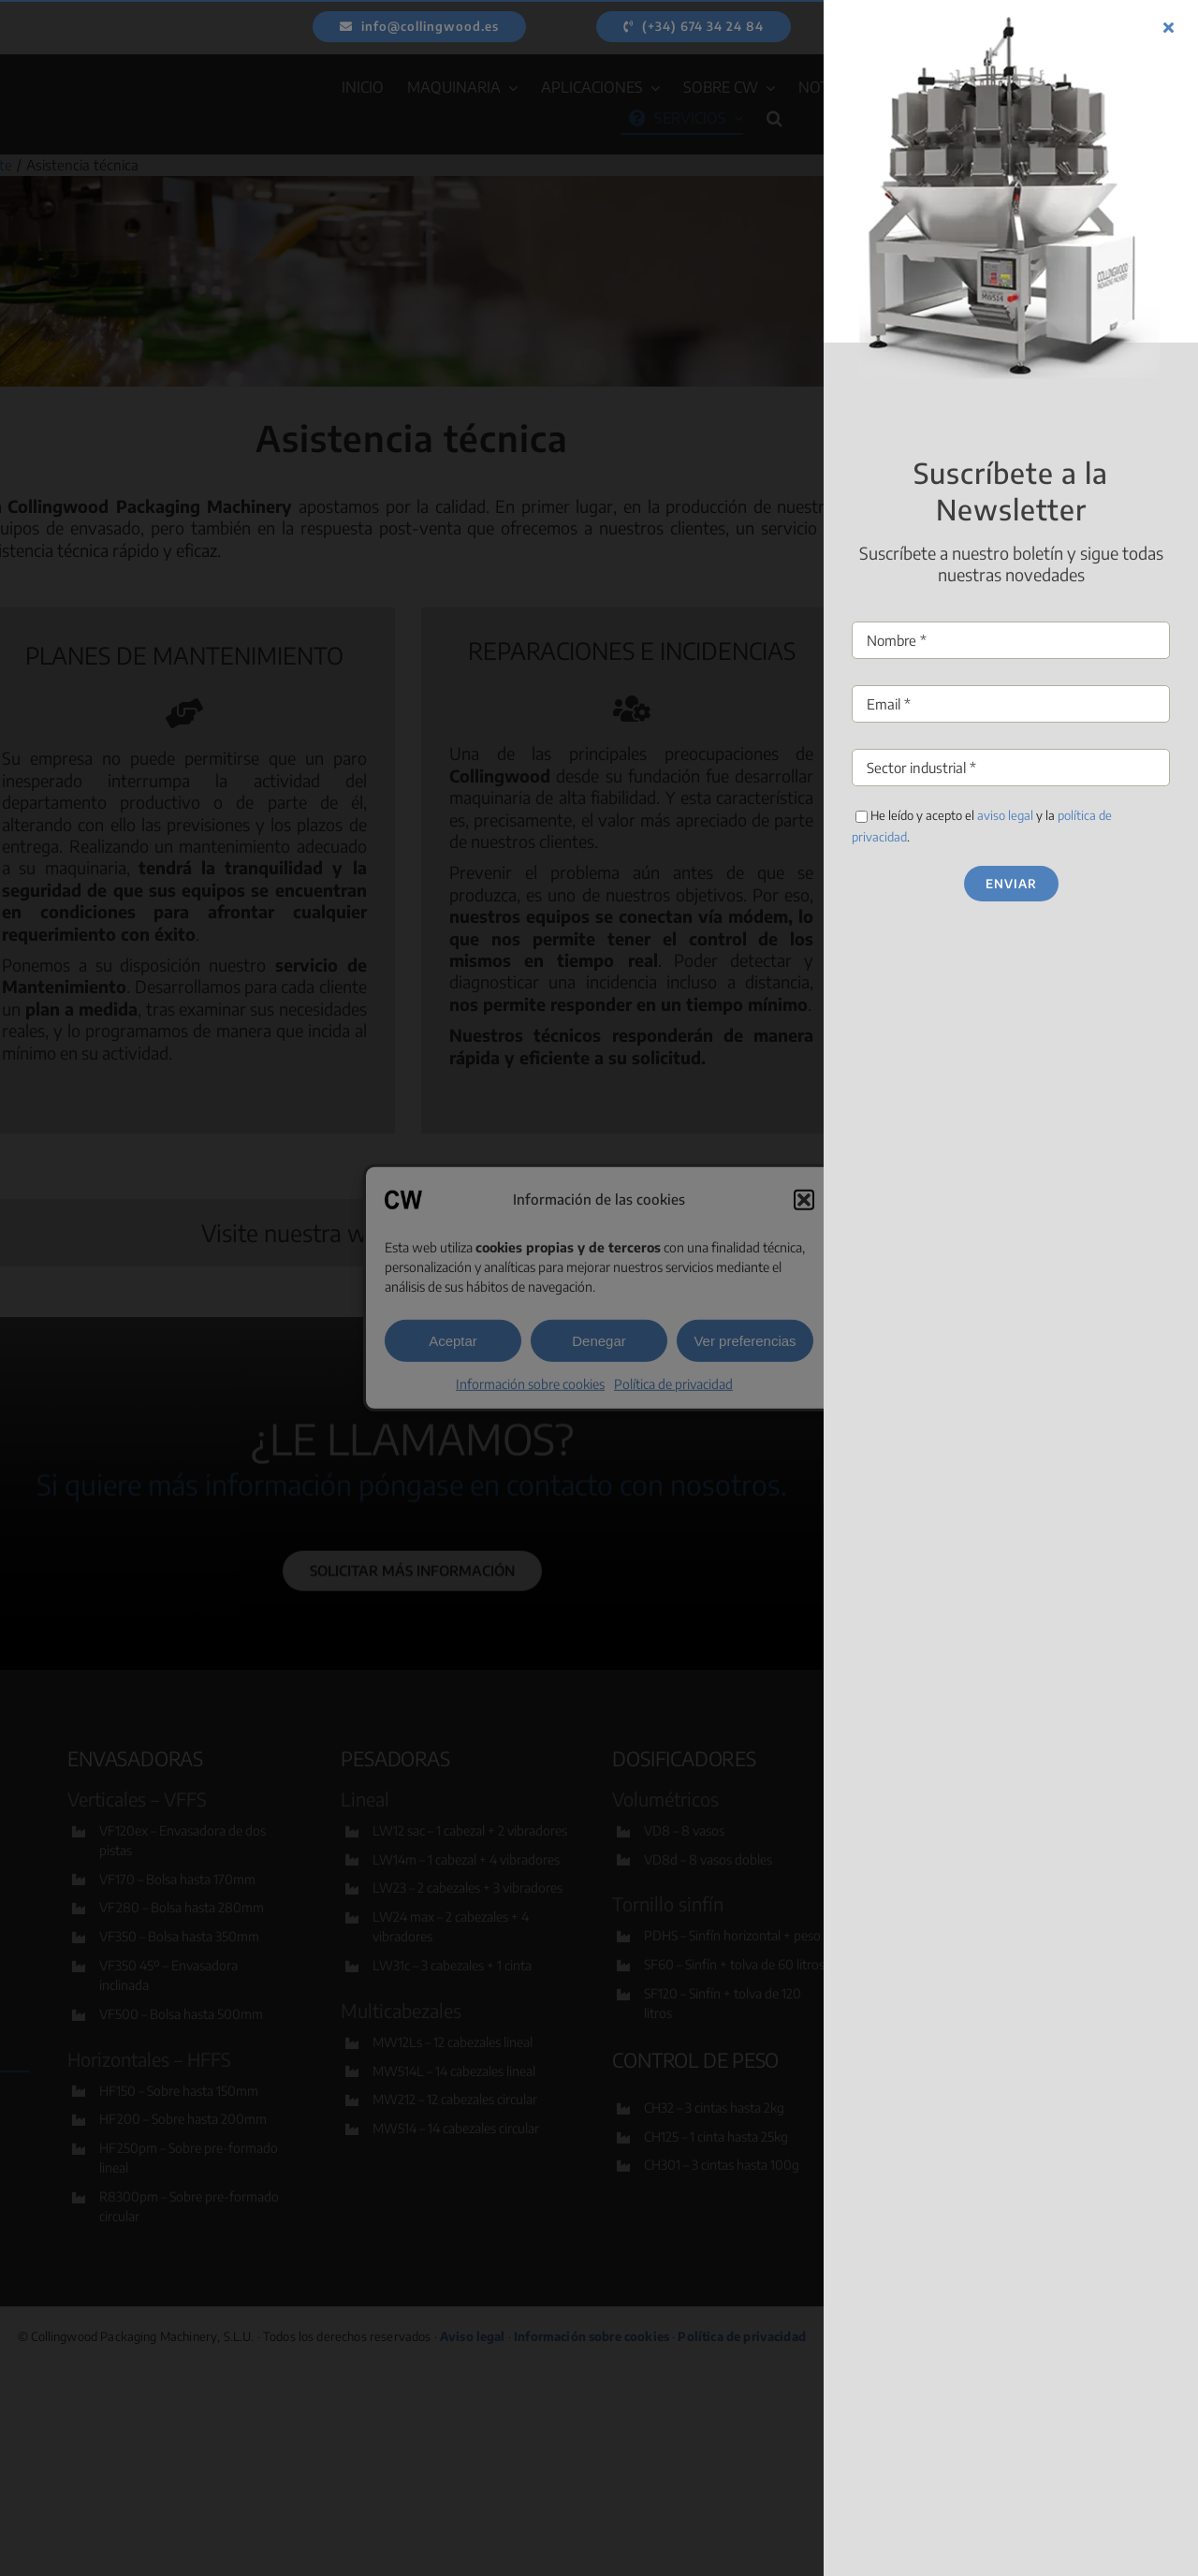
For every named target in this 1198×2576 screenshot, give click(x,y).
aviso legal (1164, 815)
